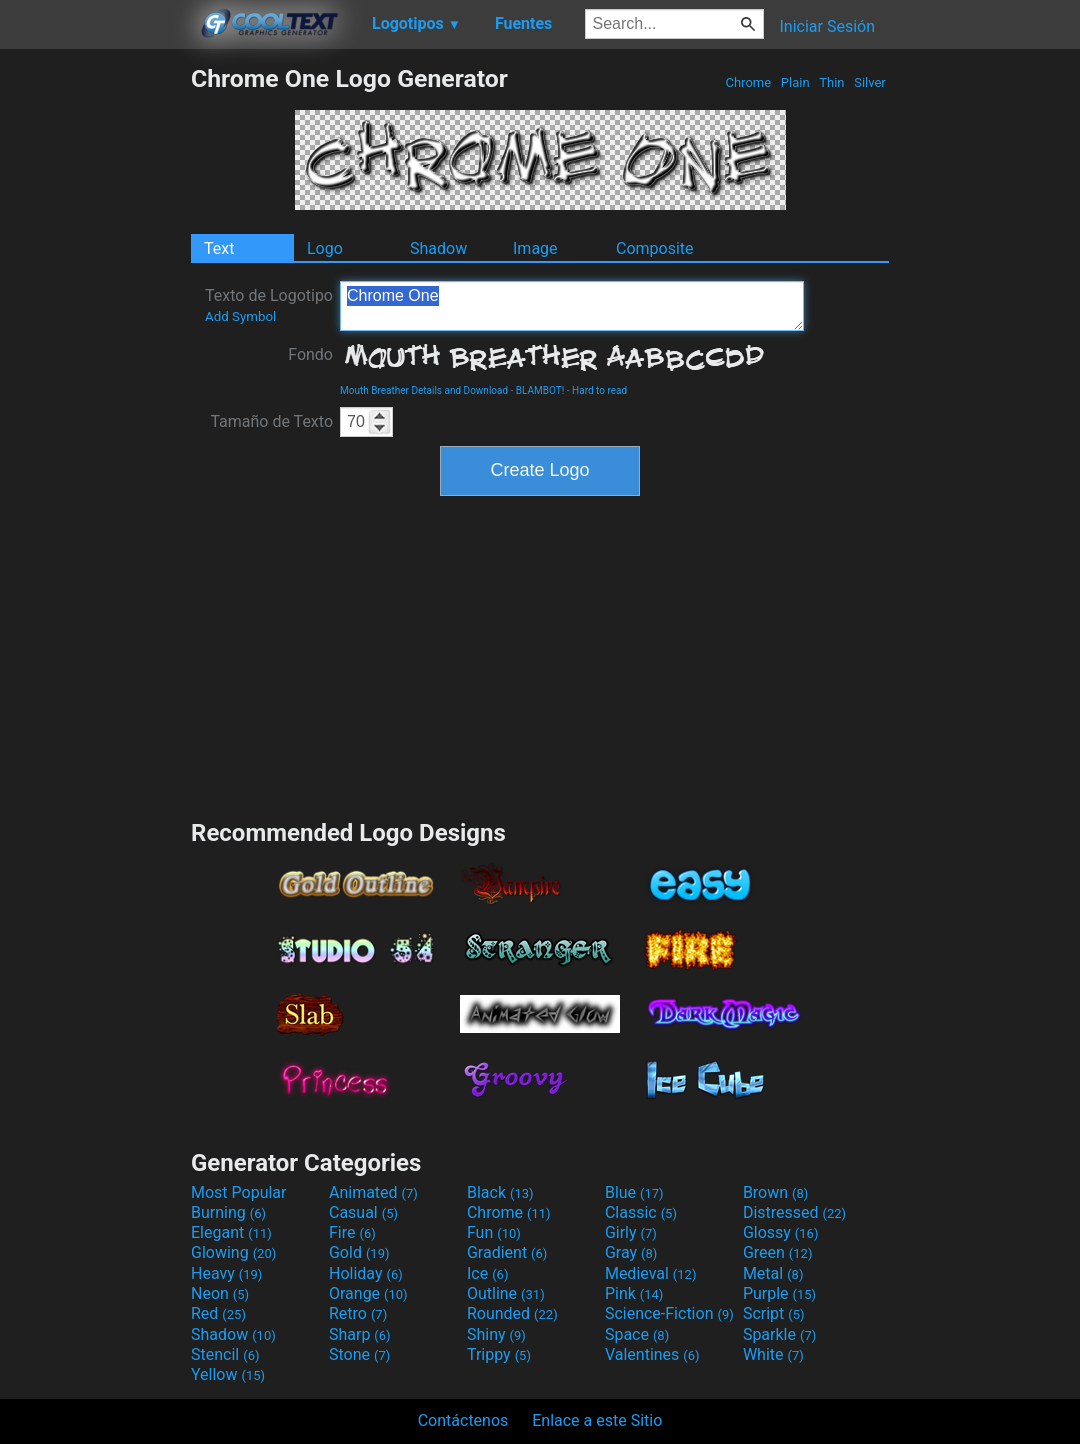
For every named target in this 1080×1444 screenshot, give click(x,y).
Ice (487, 1273)
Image (535, 248)
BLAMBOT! (540, 390)
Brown (775, 1192)
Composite (655, 248)
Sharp (360, 1334)
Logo (325, 248)
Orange (368, 1293)
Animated (373, 1192)
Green (778, 1252)
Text (219, 248)
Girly (631, 1232)
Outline (506, 1293)
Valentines (652, 1354)
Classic (641, 1212)
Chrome (748, 82)
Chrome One (572, 306)
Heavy (226, 1273)
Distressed (794, 1212)
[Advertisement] (95, 364)
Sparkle (779, 1334)
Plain (795, 82)
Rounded (512, 1313)
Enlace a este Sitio (597, 1420)
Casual (363, 1212)
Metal (773, 1273)
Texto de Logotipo (269, 305)
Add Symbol (240, 316)
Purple (779, 1293)
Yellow (228, 1374)
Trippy (499, 1354)
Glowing (233, 1252)
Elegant (231, 1232)
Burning (228, 1212)
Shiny (496, 1334)
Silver (870, 82)
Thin (832, 82)
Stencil (225, 1354)
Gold (359, 1252)
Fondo (310, 354)
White (773, 1354)
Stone (359, 1354)
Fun (494, 1232)
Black (500, 1192)
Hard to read (599, 390)
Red (218, 1313)
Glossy (781, 1232)
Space (637, 1334)
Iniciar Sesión (827, 26)
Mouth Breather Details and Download (424, 390)
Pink (634, 1293)
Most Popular (239, 1192)
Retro (358, 1313)
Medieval (651, 1273)
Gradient (507, 1252)
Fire (352, 1232)
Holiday (366, 1273)
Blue (634, 1192)
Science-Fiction (669, 1313)
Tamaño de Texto (271, 421)
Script (774, 1313)
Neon (220, 1293)
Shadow (438, 248)
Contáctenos (463, 1420)
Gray (631, 1252)
